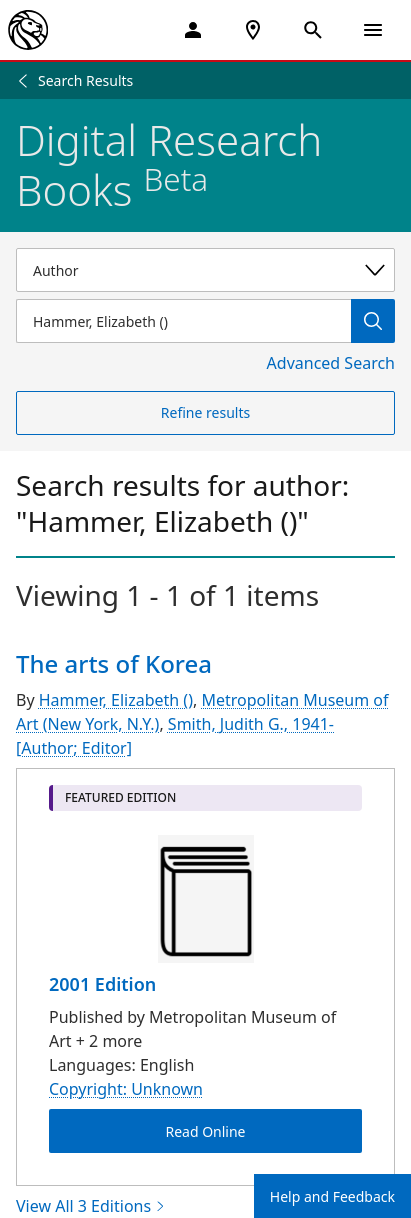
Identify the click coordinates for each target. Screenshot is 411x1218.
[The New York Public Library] (28, 30)
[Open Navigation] (373, 30)
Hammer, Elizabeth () (116, 700)
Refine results (205, 412)
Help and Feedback (332, 1196)
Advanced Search (331, 363)
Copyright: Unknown (126, 1089)
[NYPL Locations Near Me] (253, 30)
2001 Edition (102, 984)
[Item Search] (183, 321)
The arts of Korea (114, 663)
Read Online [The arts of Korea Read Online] (205, 1131)
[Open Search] (313, 30)
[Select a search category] (205, 270)
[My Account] (193, 30)
